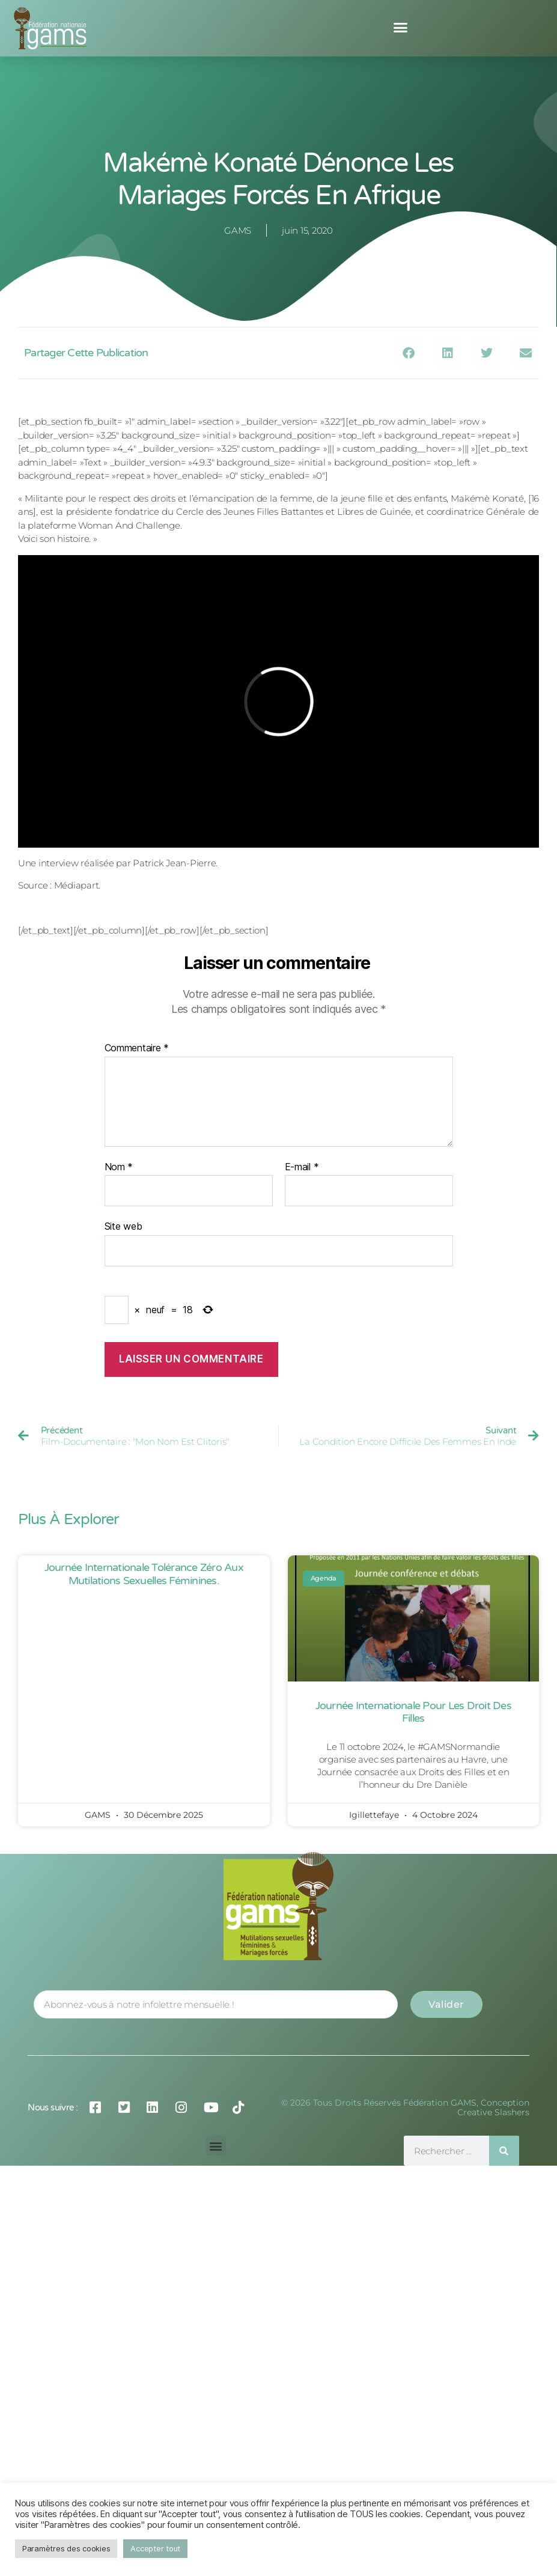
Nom (119, 1167)
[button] (400, 27)
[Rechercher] (504, 2151)
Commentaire (137, 1048)
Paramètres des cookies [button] (66, 2548)
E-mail (302, 1167)
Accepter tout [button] (155, 2548)
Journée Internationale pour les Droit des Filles (413, 1712)
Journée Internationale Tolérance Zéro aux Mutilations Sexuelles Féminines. (143, 1574)
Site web (123, 1226)
